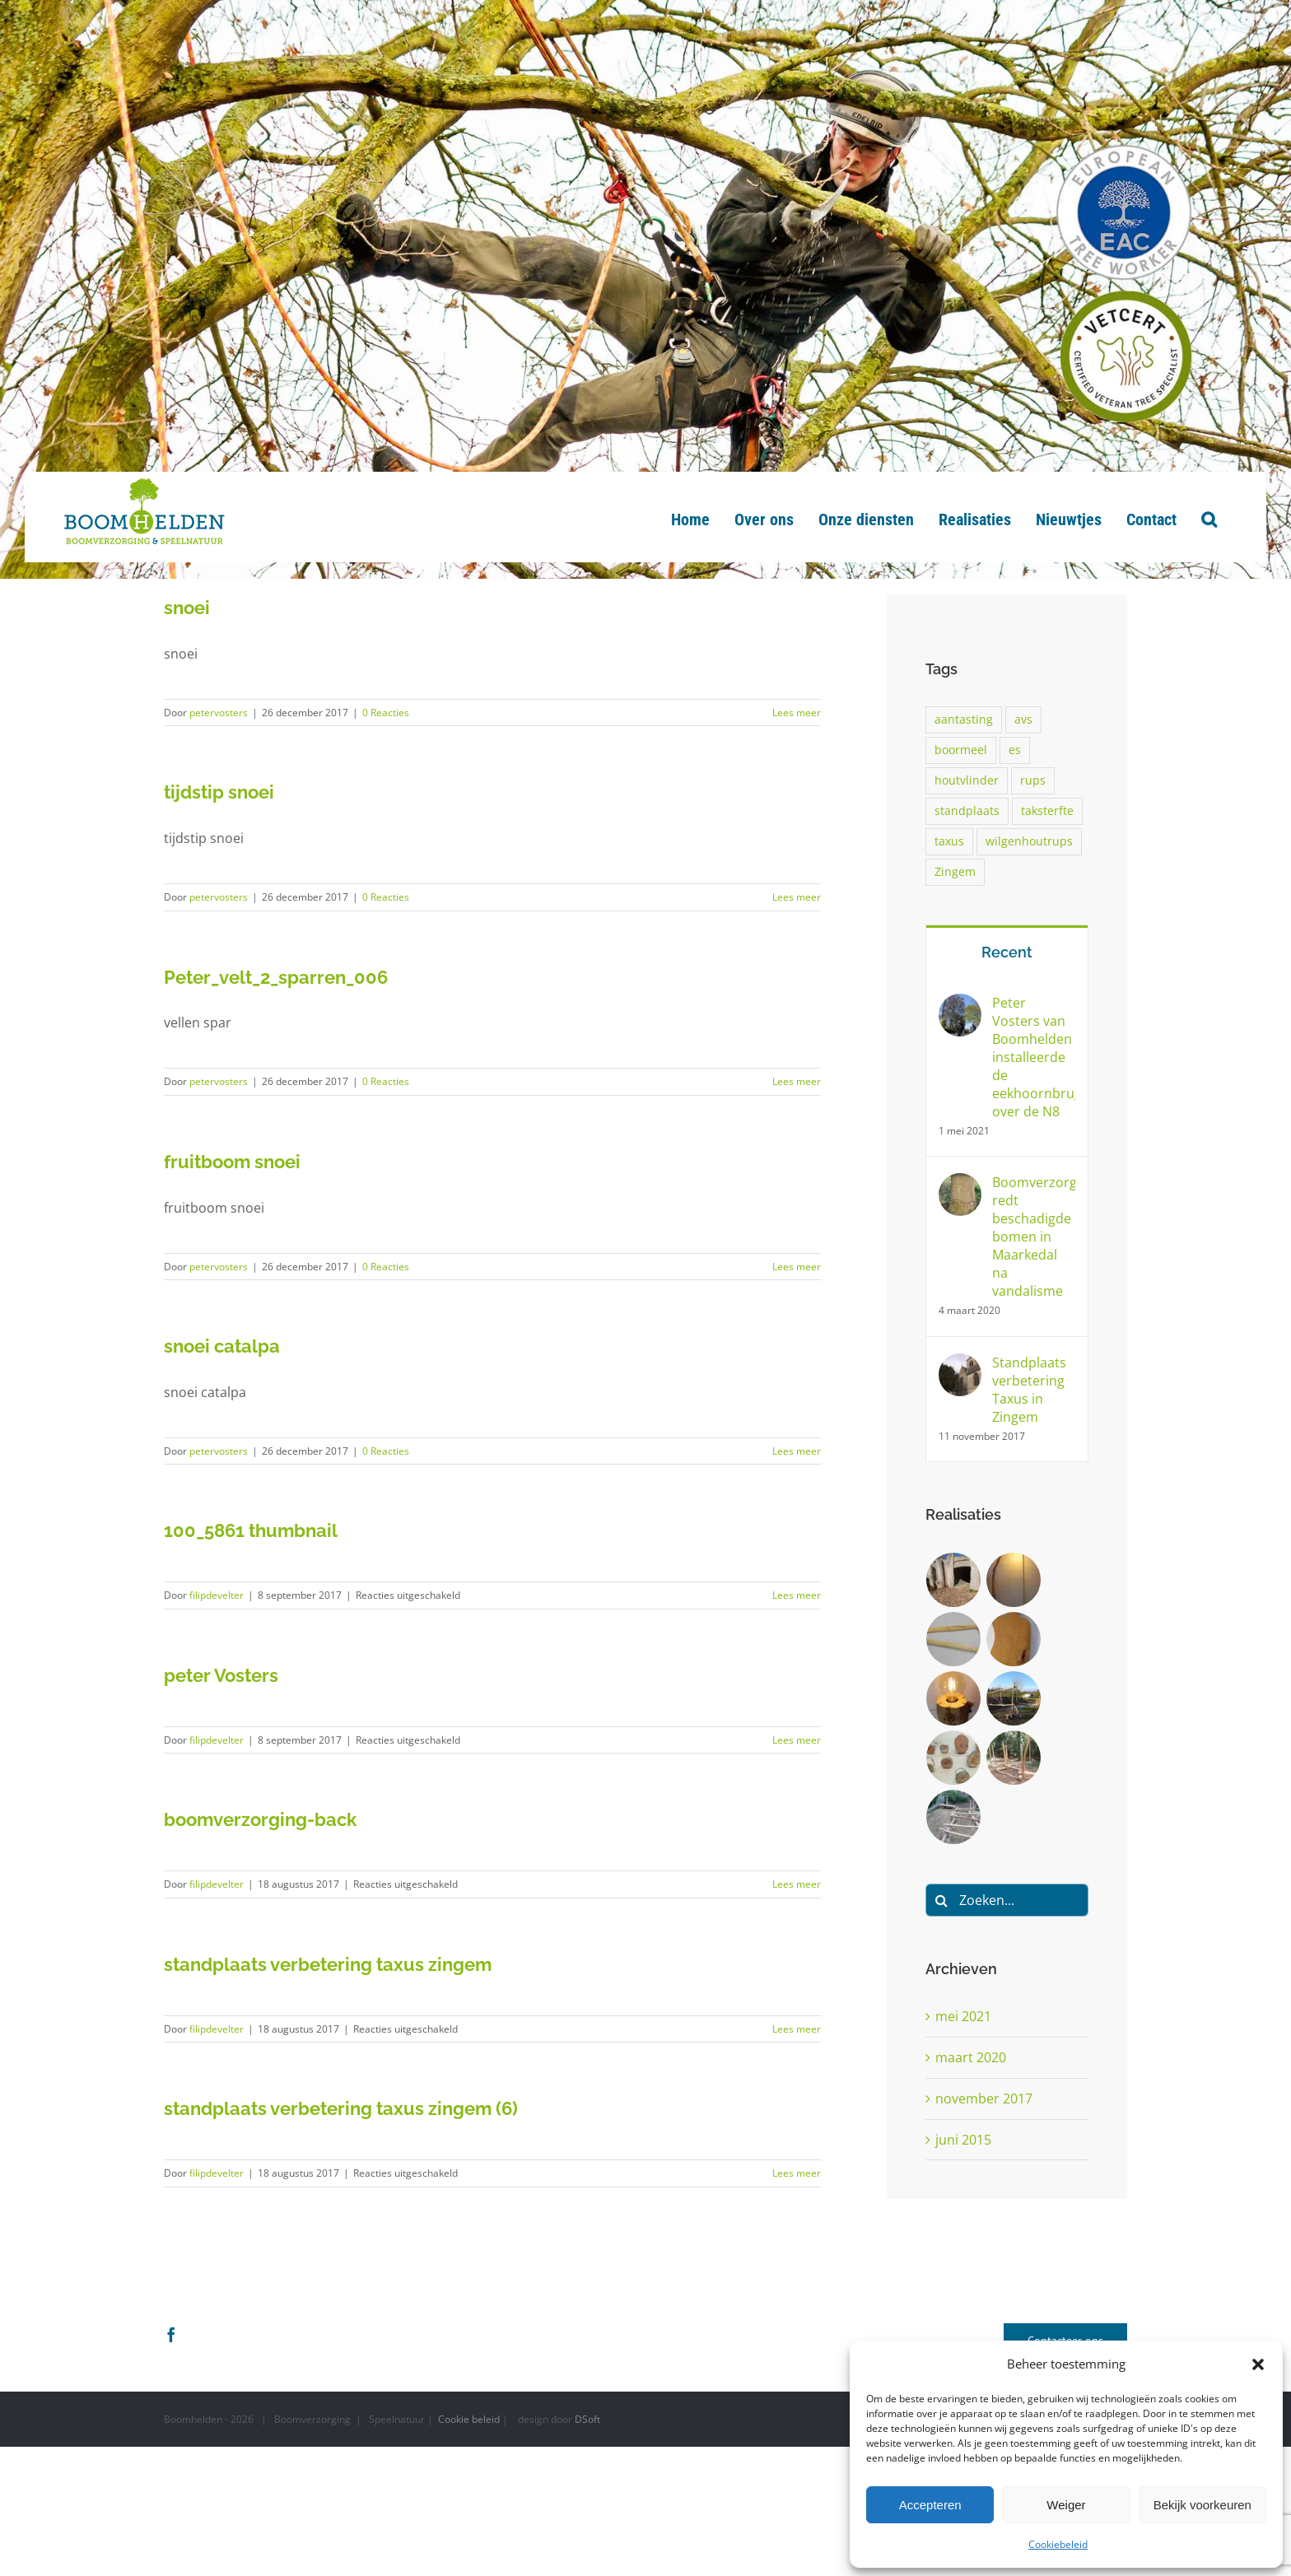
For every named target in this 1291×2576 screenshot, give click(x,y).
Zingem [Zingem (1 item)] (955, 871)
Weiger (1065, 2505)
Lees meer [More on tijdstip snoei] (796, 897)
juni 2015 (963, 2140)
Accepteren (930, 2505)
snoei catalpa (222, 1346)
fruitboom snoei (232, 1161)
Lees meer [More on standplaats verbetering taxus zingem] (796, 2029)
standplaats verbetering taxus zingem (328, 1964)
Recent (1006, 952)
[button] (1258, 2364)
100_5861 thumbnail (251, 1530)
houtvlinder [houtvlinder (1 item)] (966, 780)
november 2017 (983, 2098)
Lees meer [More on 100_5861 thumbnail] (796, 1595)
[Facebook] (171, 2334)
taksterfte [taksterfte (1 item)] (1047, 810)
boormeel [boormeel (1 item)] (960, 749)
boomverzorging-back (260, 1819)
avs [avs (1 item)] (1023, 719)
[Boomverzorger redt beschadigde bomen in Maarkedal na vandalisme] (960, 1185)
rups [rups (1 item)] (1033, 780)
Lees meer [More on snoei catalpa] (796, 1451)
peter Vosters (221, 1675)
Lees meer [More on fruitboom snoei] (796, 1267)
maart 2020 (970, 2057)
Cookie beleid (469, 2419)
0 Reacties (385, 713)
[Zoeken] (941, 1900)
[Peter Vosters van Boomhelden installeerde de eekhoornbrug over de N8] (960, 1005)
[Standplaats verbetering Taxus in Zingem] (960, 1365)
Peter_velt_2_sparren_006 (276, 977)
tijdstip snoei (219, 792)
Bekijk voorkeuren (1202, 2505)
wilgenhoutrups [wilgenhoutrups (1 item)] (1029, 841)
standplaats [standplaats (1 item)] (967, 810)
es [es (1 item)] (1015, 749)
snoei (187, 607)
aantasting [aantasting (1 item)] (963, 719)
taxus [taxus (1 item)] (949, 841)
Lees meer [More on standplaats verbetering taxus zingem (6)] (796, 2173)
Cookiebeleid (1058, 2544)
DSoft (587, 2419)
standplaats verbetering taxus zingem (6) (341, 2108)
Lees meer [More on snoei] (796, 713)
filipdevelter (216, 1595)
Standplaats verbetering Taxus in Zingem (1029, 1389)
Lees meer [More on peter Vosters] (796, 1740)
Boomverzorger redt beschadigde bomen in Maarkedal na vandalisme (1033, 1236)
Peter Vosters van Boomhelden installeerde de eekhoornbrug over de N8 (1033, 1057)
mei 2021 (963, 2016)
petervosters (218, 713)
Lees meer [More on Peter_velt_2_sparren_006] (796, 1081)
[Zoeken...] (1006, 1900)
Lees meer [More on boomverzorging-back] (796, 1884)
